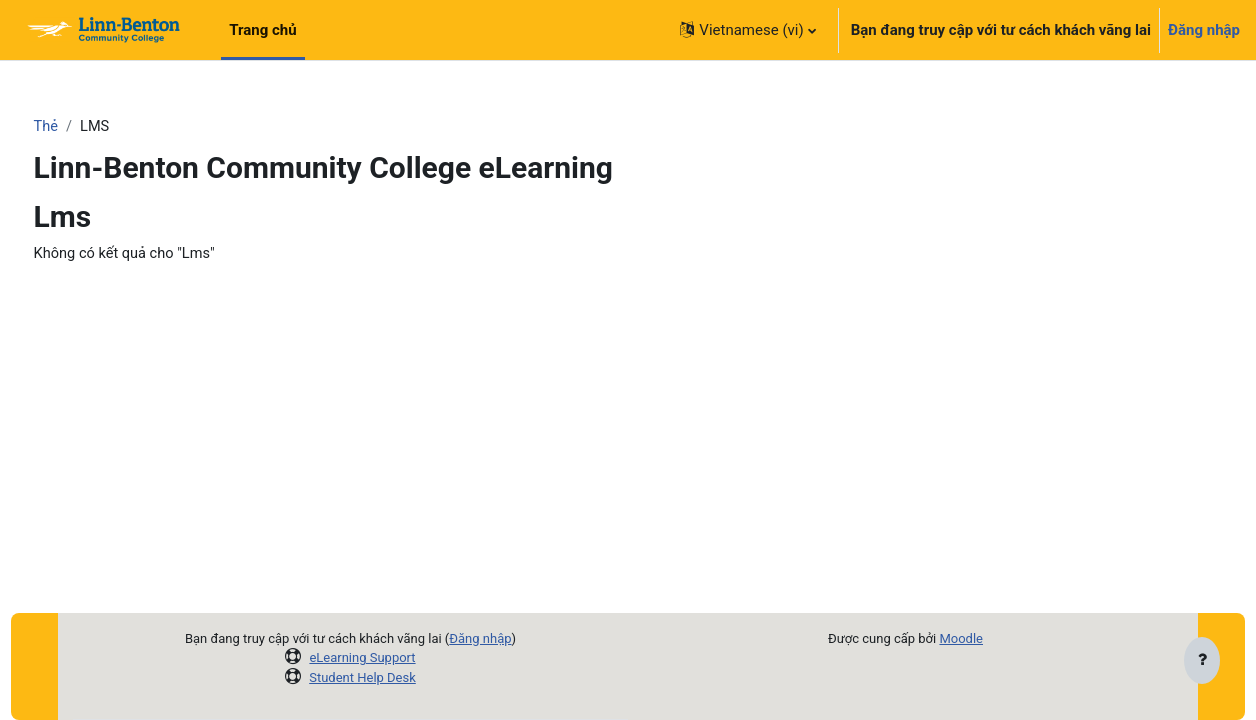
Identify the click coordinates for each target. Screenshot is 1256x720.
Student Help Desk (362, 677)
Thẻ (83, 127)
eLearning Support (362, 657)
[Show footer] (1202, 662)
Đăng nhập (1204, 30)
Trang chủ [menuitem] (262, 30)
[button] (747, 30)
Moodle (961, 638)
